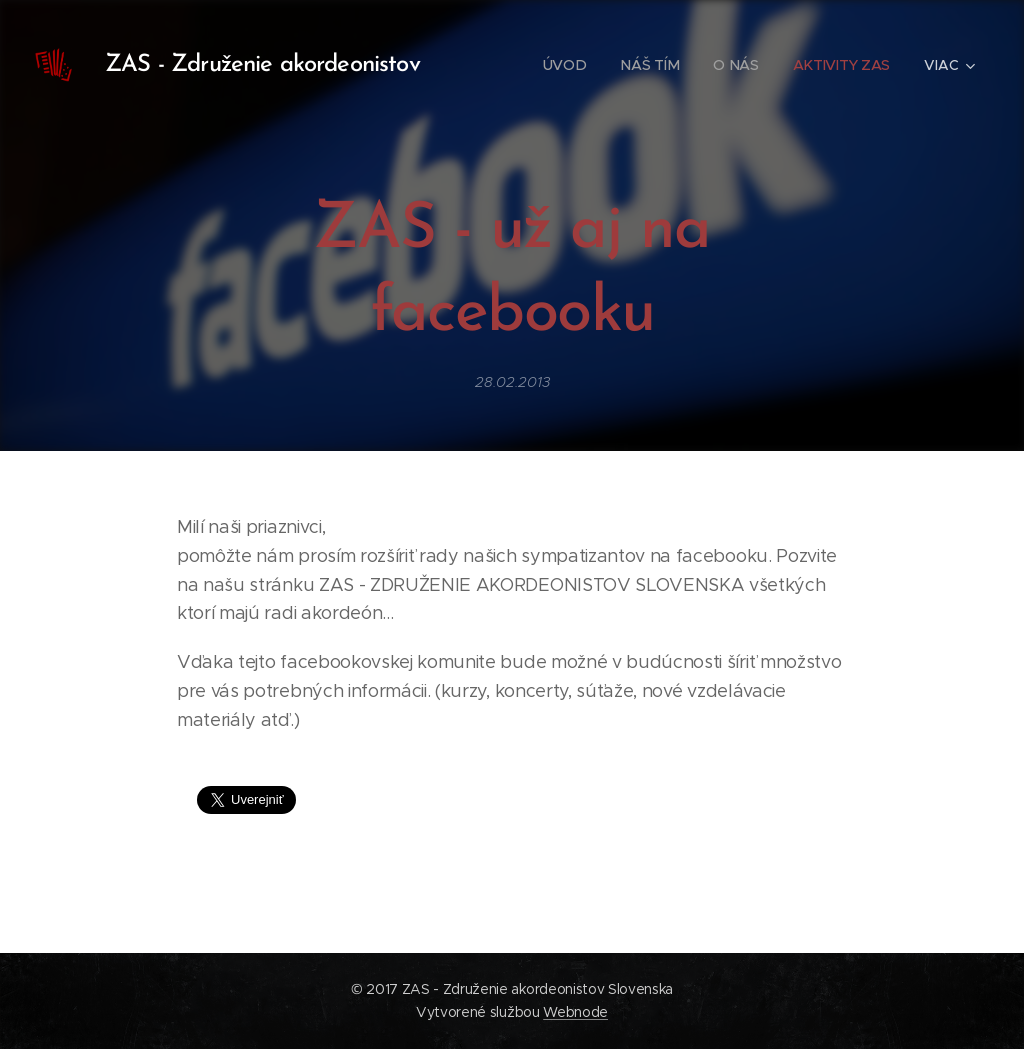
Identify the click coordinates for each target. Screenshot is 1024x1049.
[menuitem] (562, 65)
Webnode (575, 1012)
